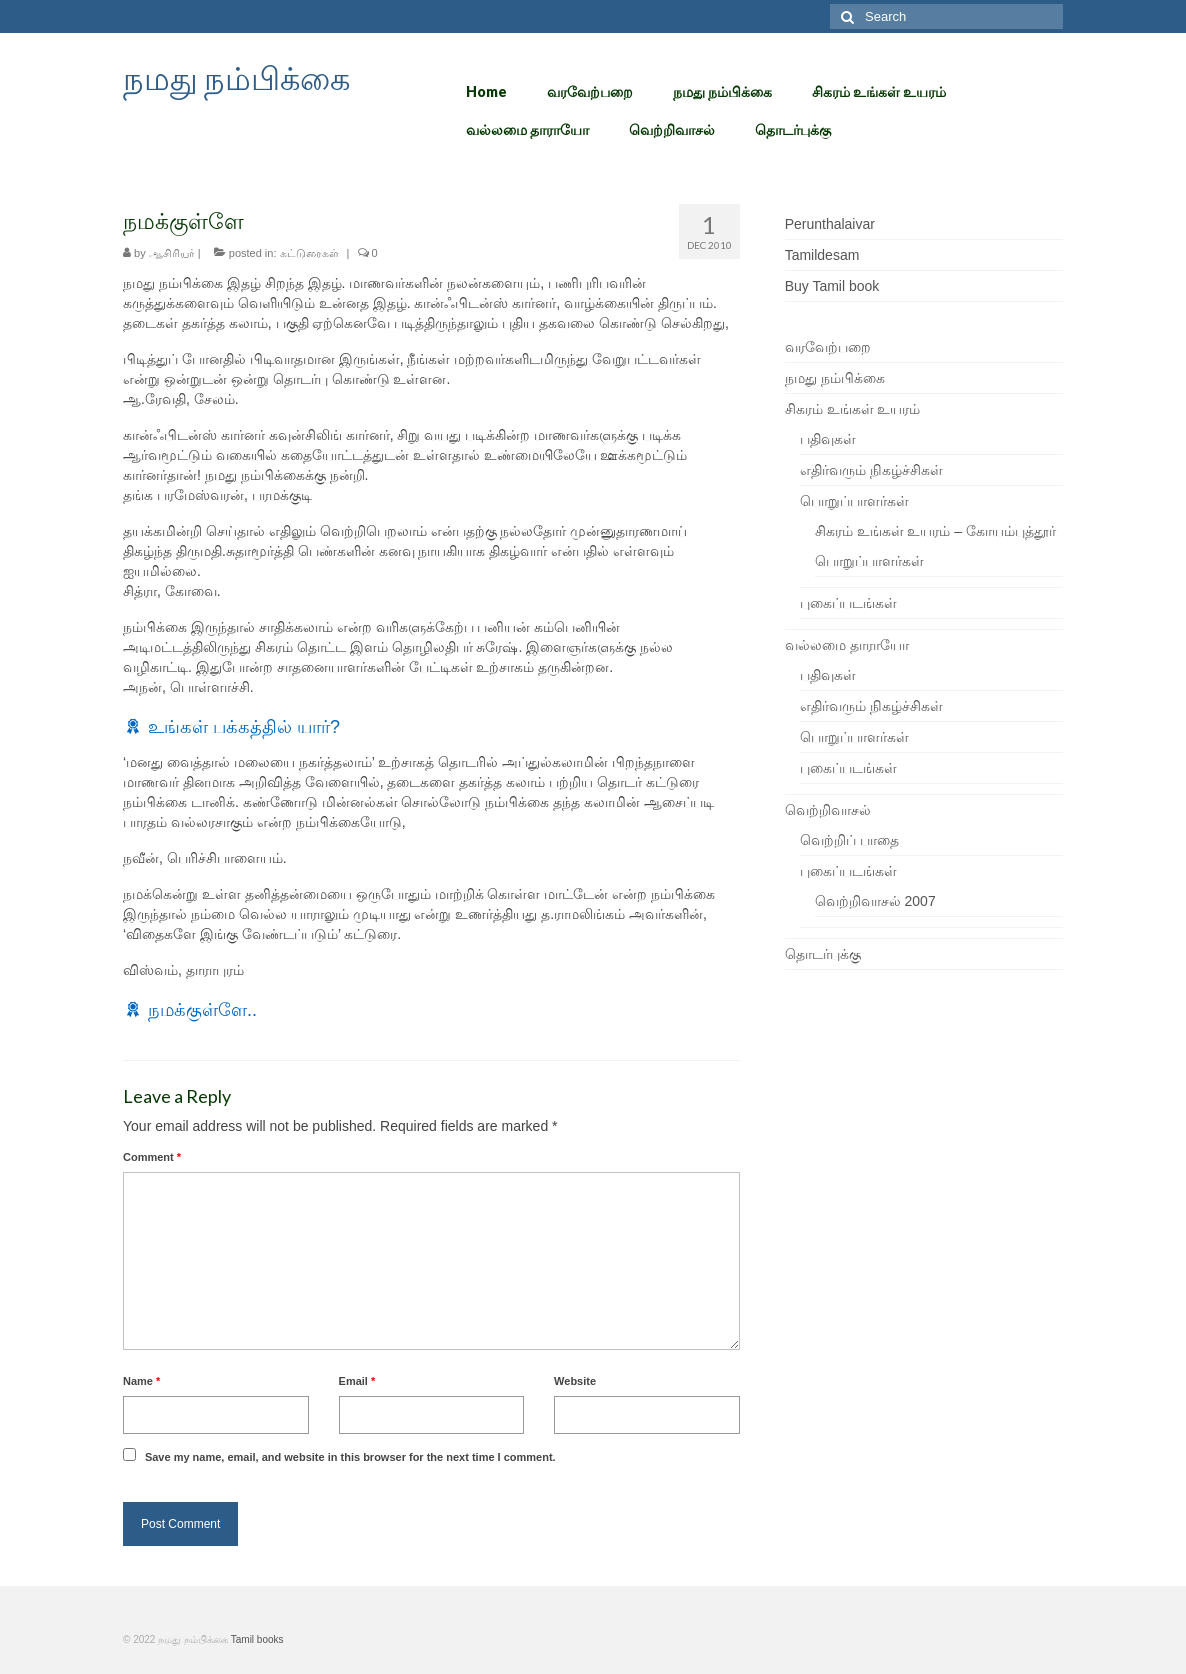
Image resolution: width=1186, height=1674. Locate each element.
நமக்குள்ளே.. (202, 1010)
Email (357, 1381)
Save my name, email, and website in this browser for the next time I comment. (350, 1457)
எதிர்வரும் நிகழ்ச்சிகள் (871, 470)
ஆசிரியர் (172, 253)
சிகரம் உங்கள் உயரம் (853, 409)
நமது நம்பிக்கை (236, 77)
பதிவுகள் (828, 439)
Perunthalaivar (830, 224)
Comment (152, 1157)
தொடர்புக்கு (823, 954)
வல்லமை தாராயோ (847, 645)
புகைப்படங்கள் (848, 603)
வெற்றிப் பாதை (849, 840)
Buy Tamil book (832, 286)
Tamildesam (822, 255)
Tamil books (257, 1639)
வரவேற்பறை (828, 347)
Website (575, 1381)
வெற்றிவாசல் (828, 810)
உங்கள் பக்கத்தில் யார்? (244, 727)
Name (141, 1381)
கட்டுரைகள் (309, 253)
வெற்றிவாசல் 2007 (875, 901)
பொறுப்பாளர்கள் (854, 501)
